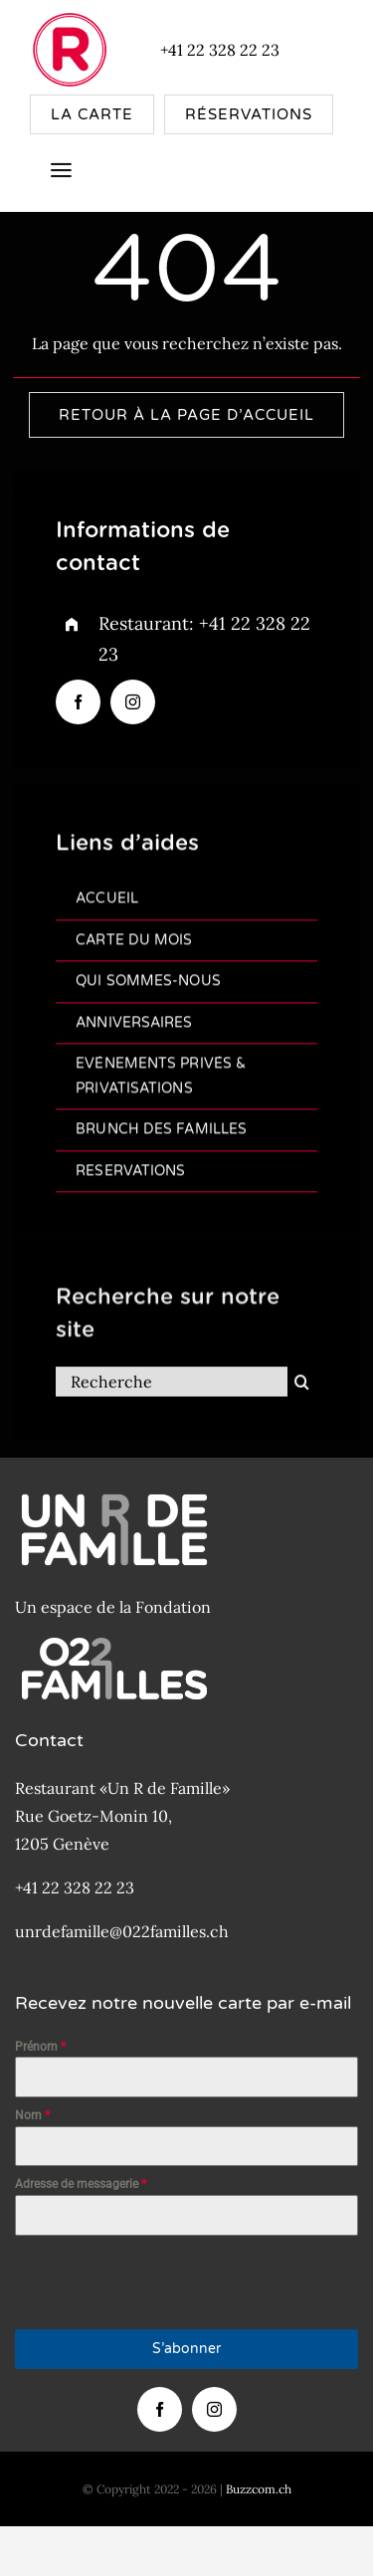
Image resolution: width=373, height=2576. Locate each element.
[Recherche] (171, 1393)
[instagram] (132, 702)
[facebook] (78, 702)
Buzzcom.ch (258, 2488)
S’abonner (186, 2348)
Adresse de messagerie (80, 2184)
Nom (32, 2115)
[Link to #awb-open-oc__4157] (61, 170)
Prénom (40, 2047)
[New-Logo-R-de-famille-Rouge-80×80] (69, 18)
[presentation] (166, 2282)
